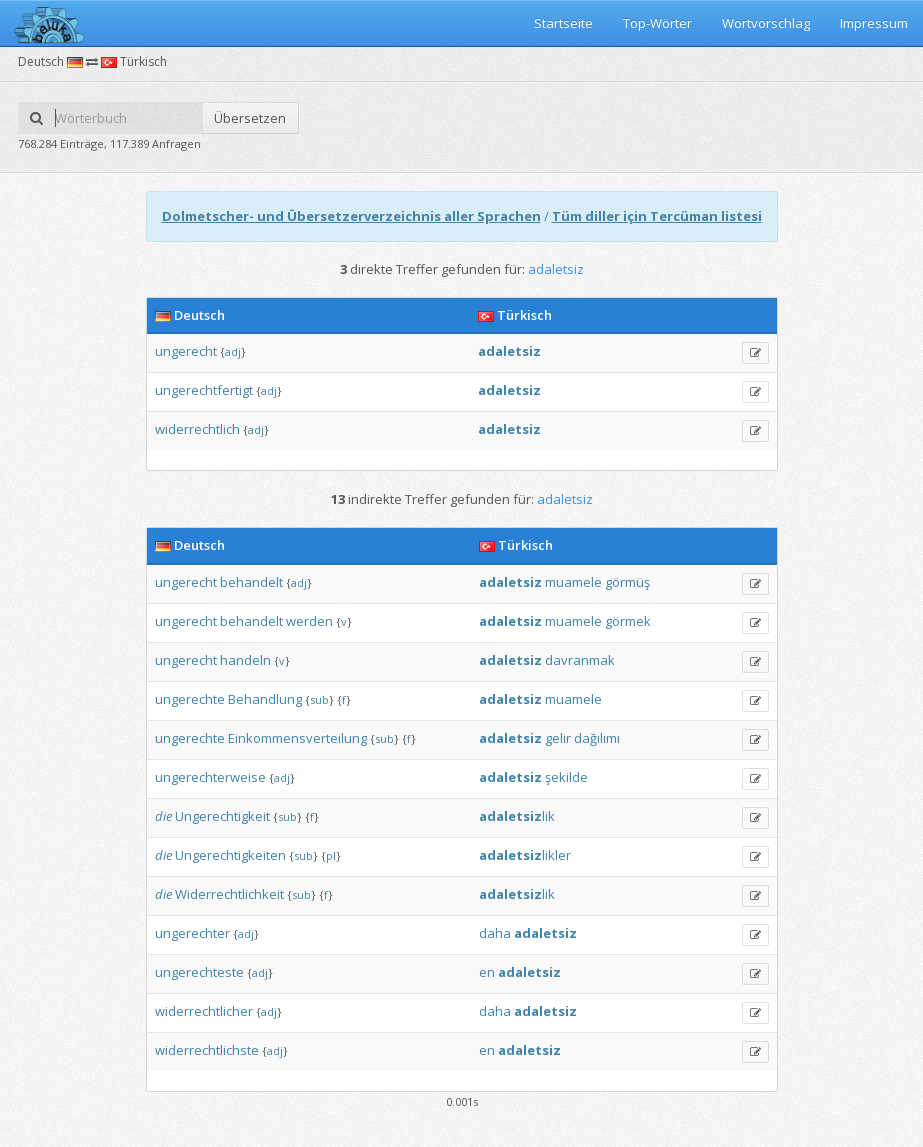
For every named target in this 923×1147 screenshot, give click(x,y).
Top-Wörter (657, 23)
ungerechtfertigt (204, 390)
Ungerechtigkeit (222, 816)
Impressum (874, 23)
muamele (573, 582)
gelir (558, 738)
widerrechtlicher (204, 1011)
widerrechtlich (197, 429)
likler (525, 855)
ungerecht (186, 351)
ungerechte (190, 699)
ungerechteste (199, 972)
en (487, 972)
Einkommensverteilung (297, 738)
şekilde (566, 777)
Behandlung (265, 699)
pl (331, 855)
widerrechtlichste (207, 1050)
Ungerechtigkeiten (230, 855)
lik (517, 816)
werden (309, 621)
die (163, 816)
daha (495, 933)
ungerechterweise (210, 777)
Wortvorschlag (766, 23)
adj (233, 351)
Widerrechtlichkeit (229, 894)
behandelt (251, 582)
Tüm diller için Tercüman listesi (657, 216)
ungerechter (192, 933)
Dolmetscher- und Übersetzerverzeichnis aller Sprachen (351, 216)
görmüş (627, 582)
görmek (628, 621)
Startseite (563, 23)
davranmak (580, 660)
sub (319, 699)
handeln (245, 660)
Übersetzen (250, 118)
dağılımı (597, 738)
